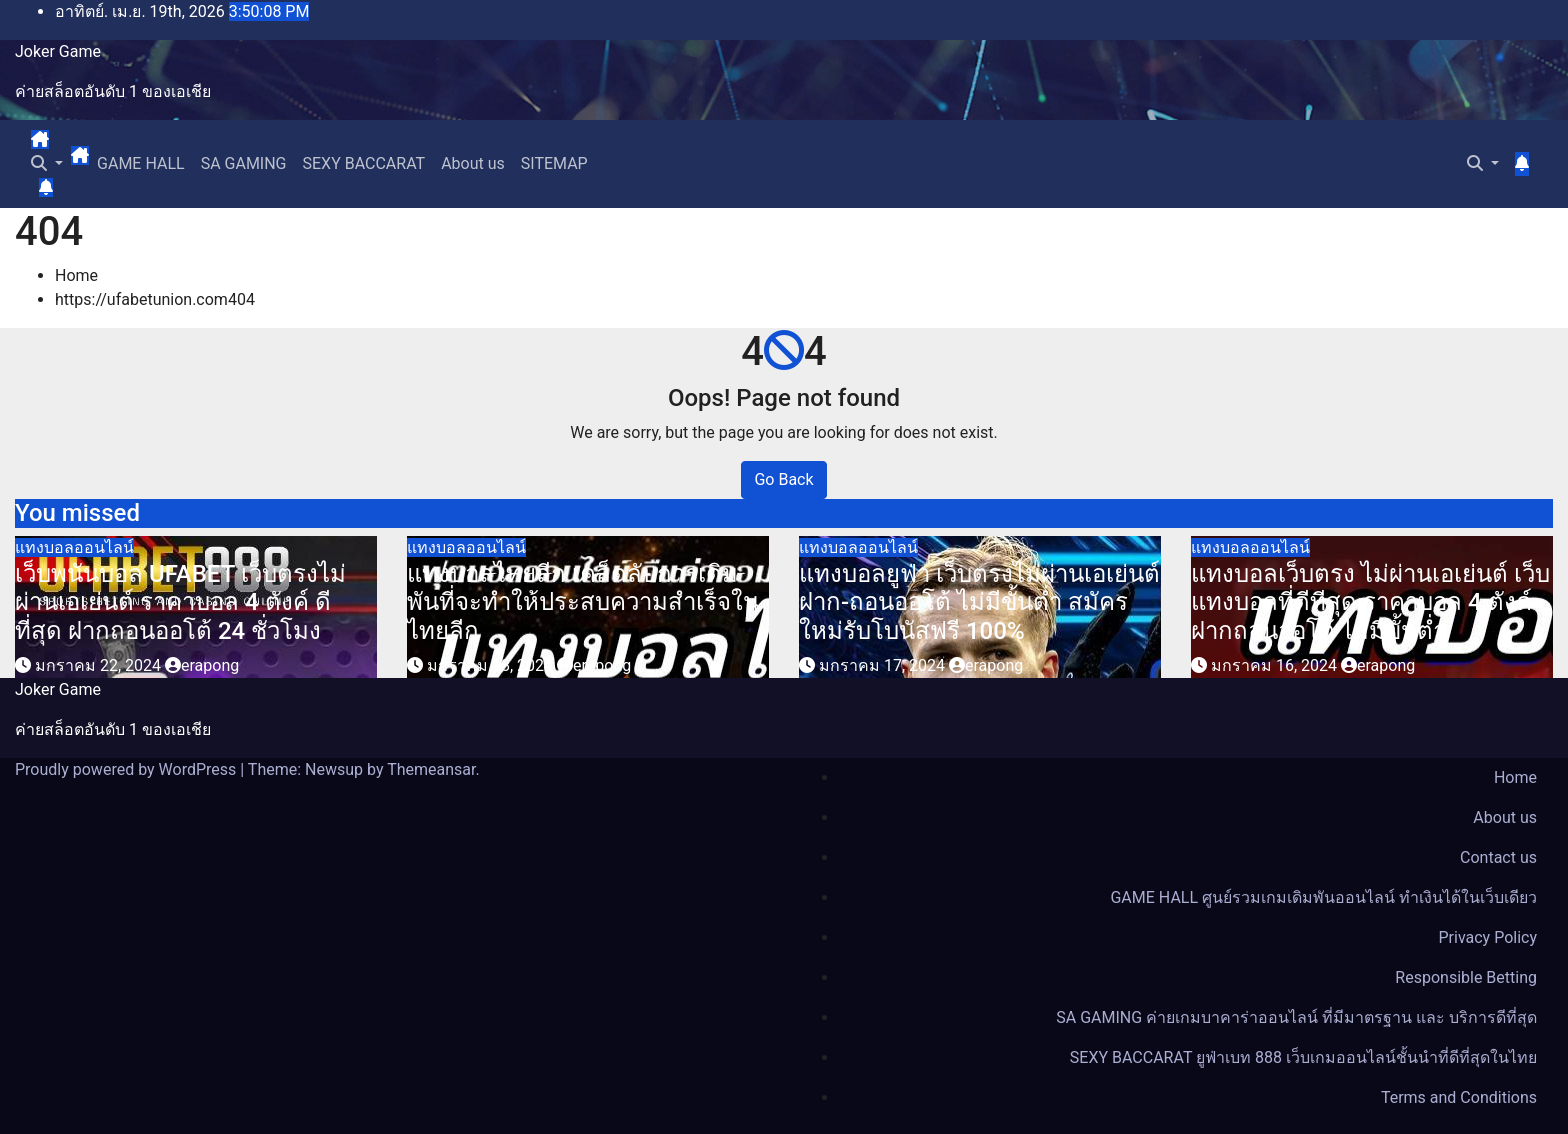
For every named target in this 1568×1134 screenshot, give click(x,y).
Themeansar (431, 769)
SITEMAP (554, 163)
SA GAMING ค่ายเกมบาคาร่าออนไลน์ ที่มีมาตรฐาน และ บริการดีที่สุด (1296, 1017)
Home (76, 275)
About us (473, 163)
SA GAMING (244, 163)
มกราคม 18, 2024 (492, 665)
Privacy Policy (1488, 937)
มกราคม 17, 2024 (884, 665)
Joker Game (58, 51)
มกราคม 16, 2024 (1276, 665)
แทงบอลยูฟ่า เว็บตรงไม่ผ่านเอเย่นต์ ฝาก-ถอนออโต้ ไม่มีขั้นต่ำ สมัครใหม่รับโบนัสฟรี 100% (979, 603)
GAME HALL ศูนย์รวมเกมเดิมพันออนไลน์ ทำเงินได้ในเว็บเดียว (1323, 897)
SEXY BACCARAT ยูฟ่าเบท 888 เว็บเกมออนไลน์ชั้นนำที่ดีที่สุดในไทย (1303, 1057)
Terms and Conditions (1459, 1097)
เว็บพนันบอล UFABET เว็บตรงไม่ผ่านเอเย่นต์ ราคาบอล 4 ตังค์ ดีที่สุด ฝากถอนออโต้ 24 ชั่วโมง (180, 603)
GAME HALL (141, 163)
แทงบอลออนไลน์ (74, 547)
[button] (47, 163)
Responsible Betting (1466, 977)
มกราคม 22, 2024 (100, 665)
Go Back (783, 479)
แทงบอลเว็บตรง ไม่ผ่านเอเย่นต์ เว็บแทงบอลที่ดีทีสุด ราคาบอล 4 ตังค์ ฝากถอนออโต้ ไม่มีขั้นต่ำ (1370, 603)
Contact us (1498, 857)
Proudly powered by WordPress (127, 769)
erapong (202, 665)
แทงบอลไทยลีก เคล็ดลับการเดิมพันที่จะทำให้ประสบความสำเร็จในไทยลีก (583, 603)
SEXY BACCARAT (364, 163)
